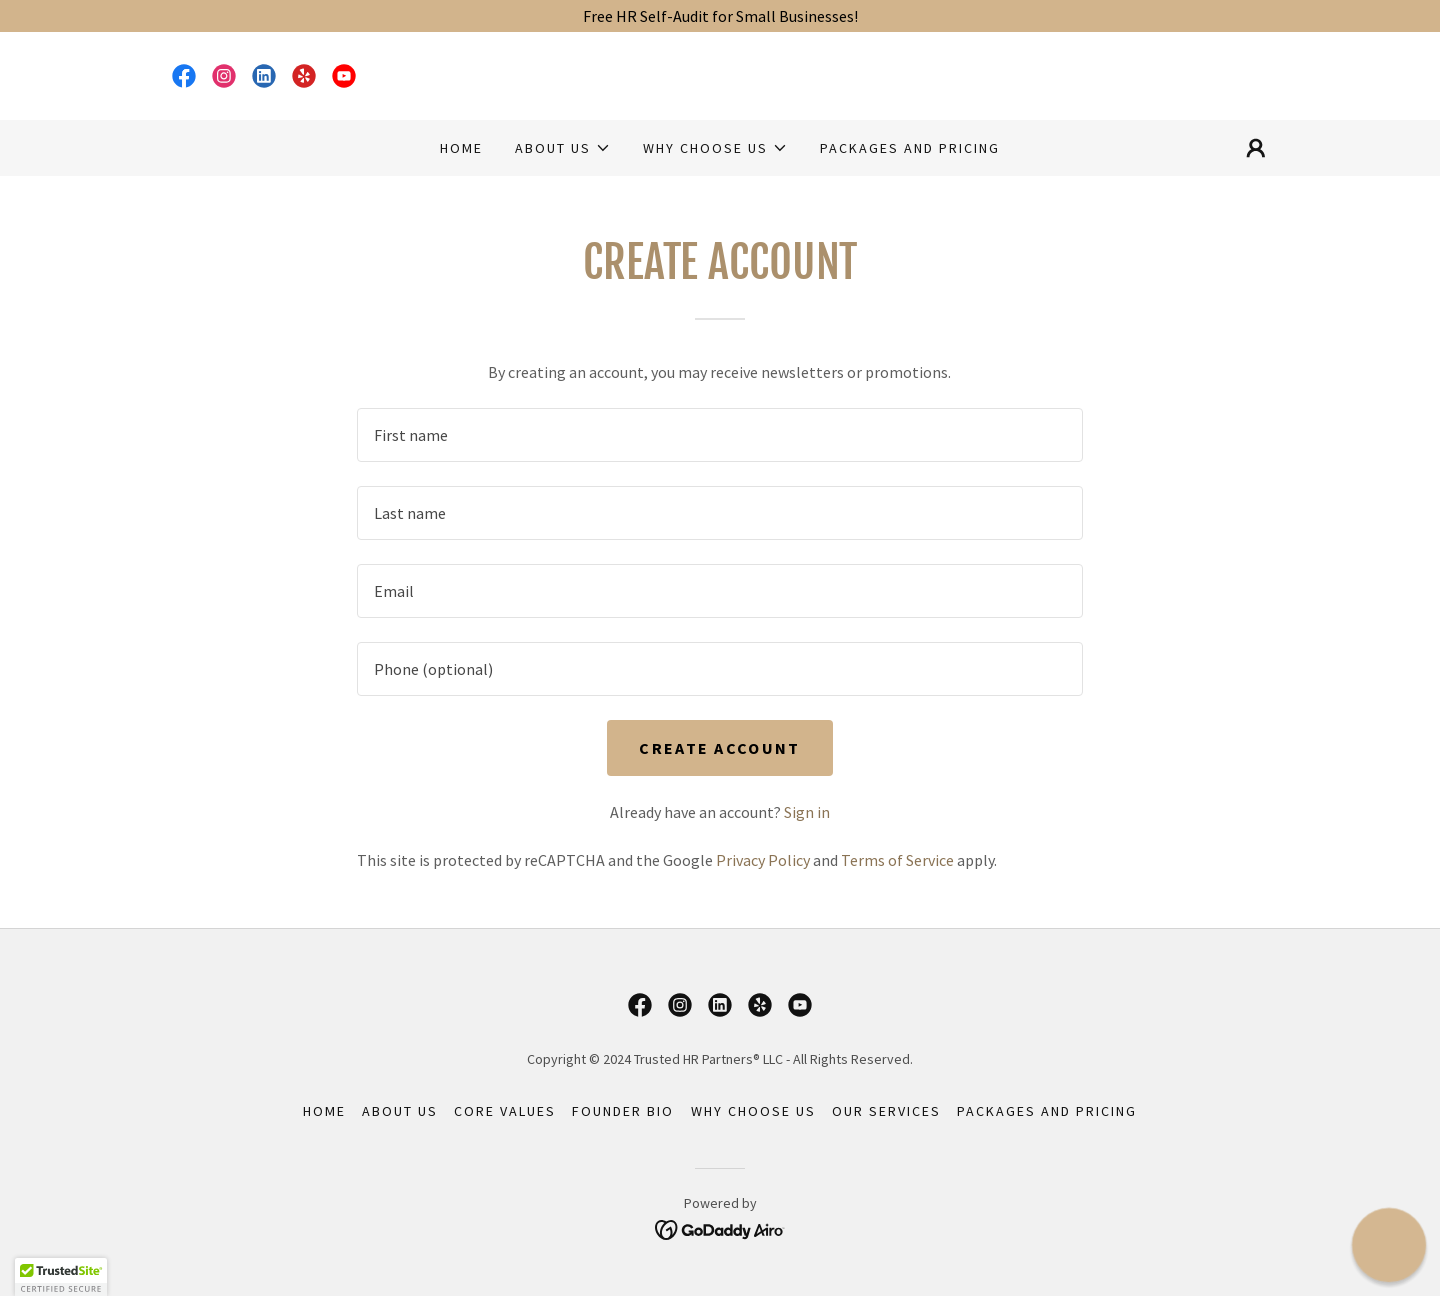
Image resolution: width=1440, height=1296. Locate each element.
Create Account (719, 748)
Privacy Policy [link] (763, 860)
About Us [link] (400, 1111)
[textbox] (719, 435)
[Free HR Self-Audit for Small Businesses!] (720, 16)
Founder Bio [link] (623, 1111)
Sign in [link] (807, 812)
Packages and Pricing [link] (910, 148)
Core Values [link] (505, 1111)
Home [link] (461, 148)
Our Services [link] (886, 1111)
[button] (563, 148)
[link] (184, 76)
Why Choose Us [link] (753, 1111)
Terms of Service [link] (897, 860)
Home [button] (324, 1111)
